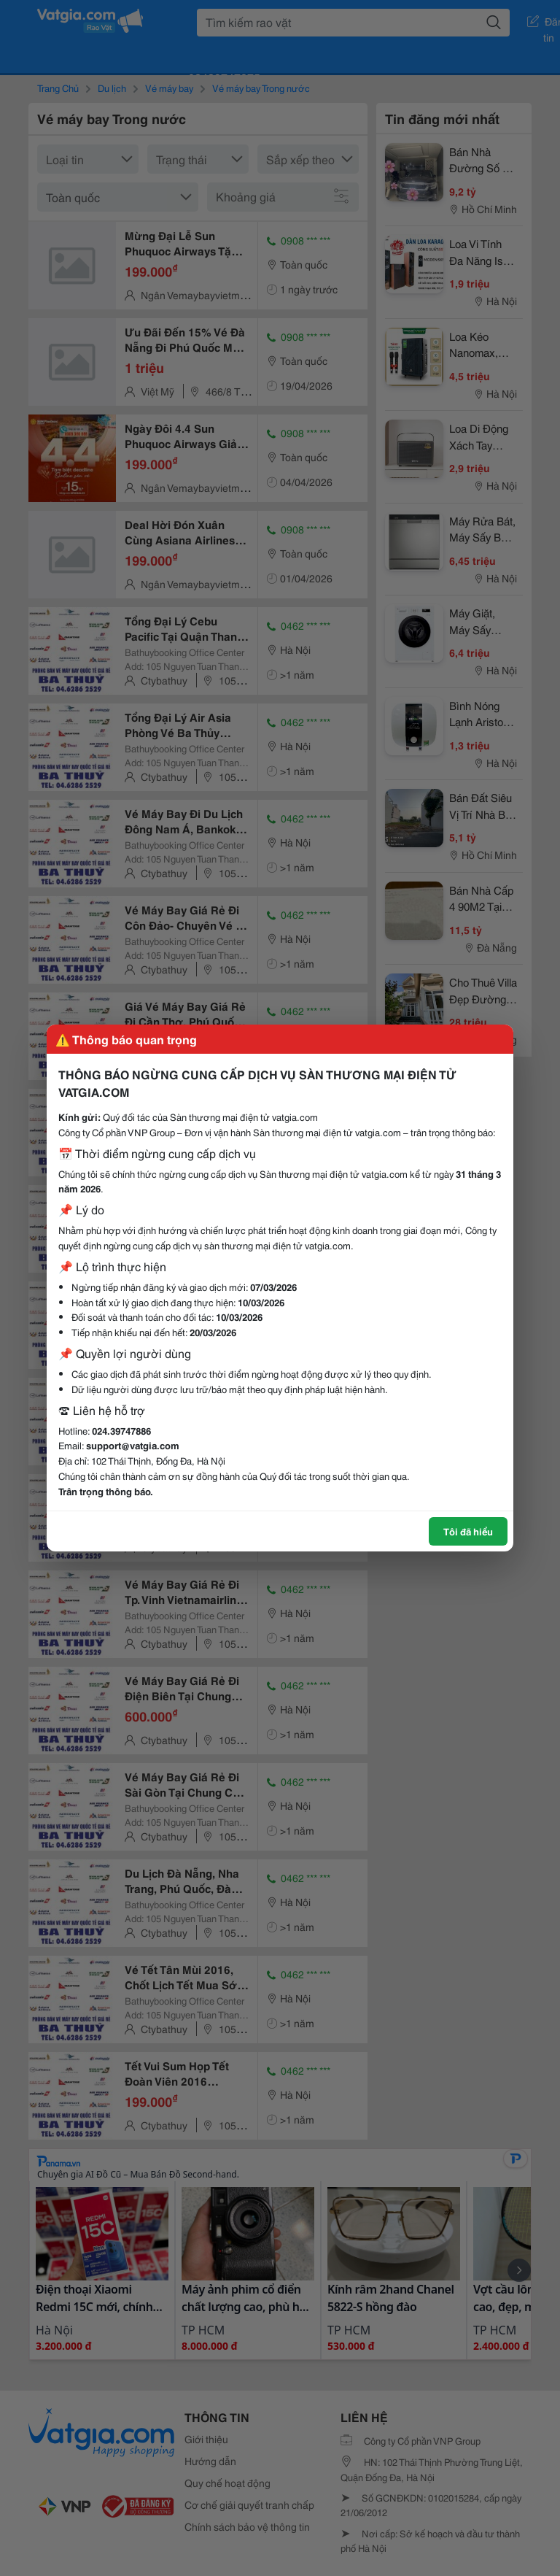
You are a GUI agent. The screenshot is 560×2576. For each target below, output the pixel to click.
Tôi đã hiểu (468, 1531)
